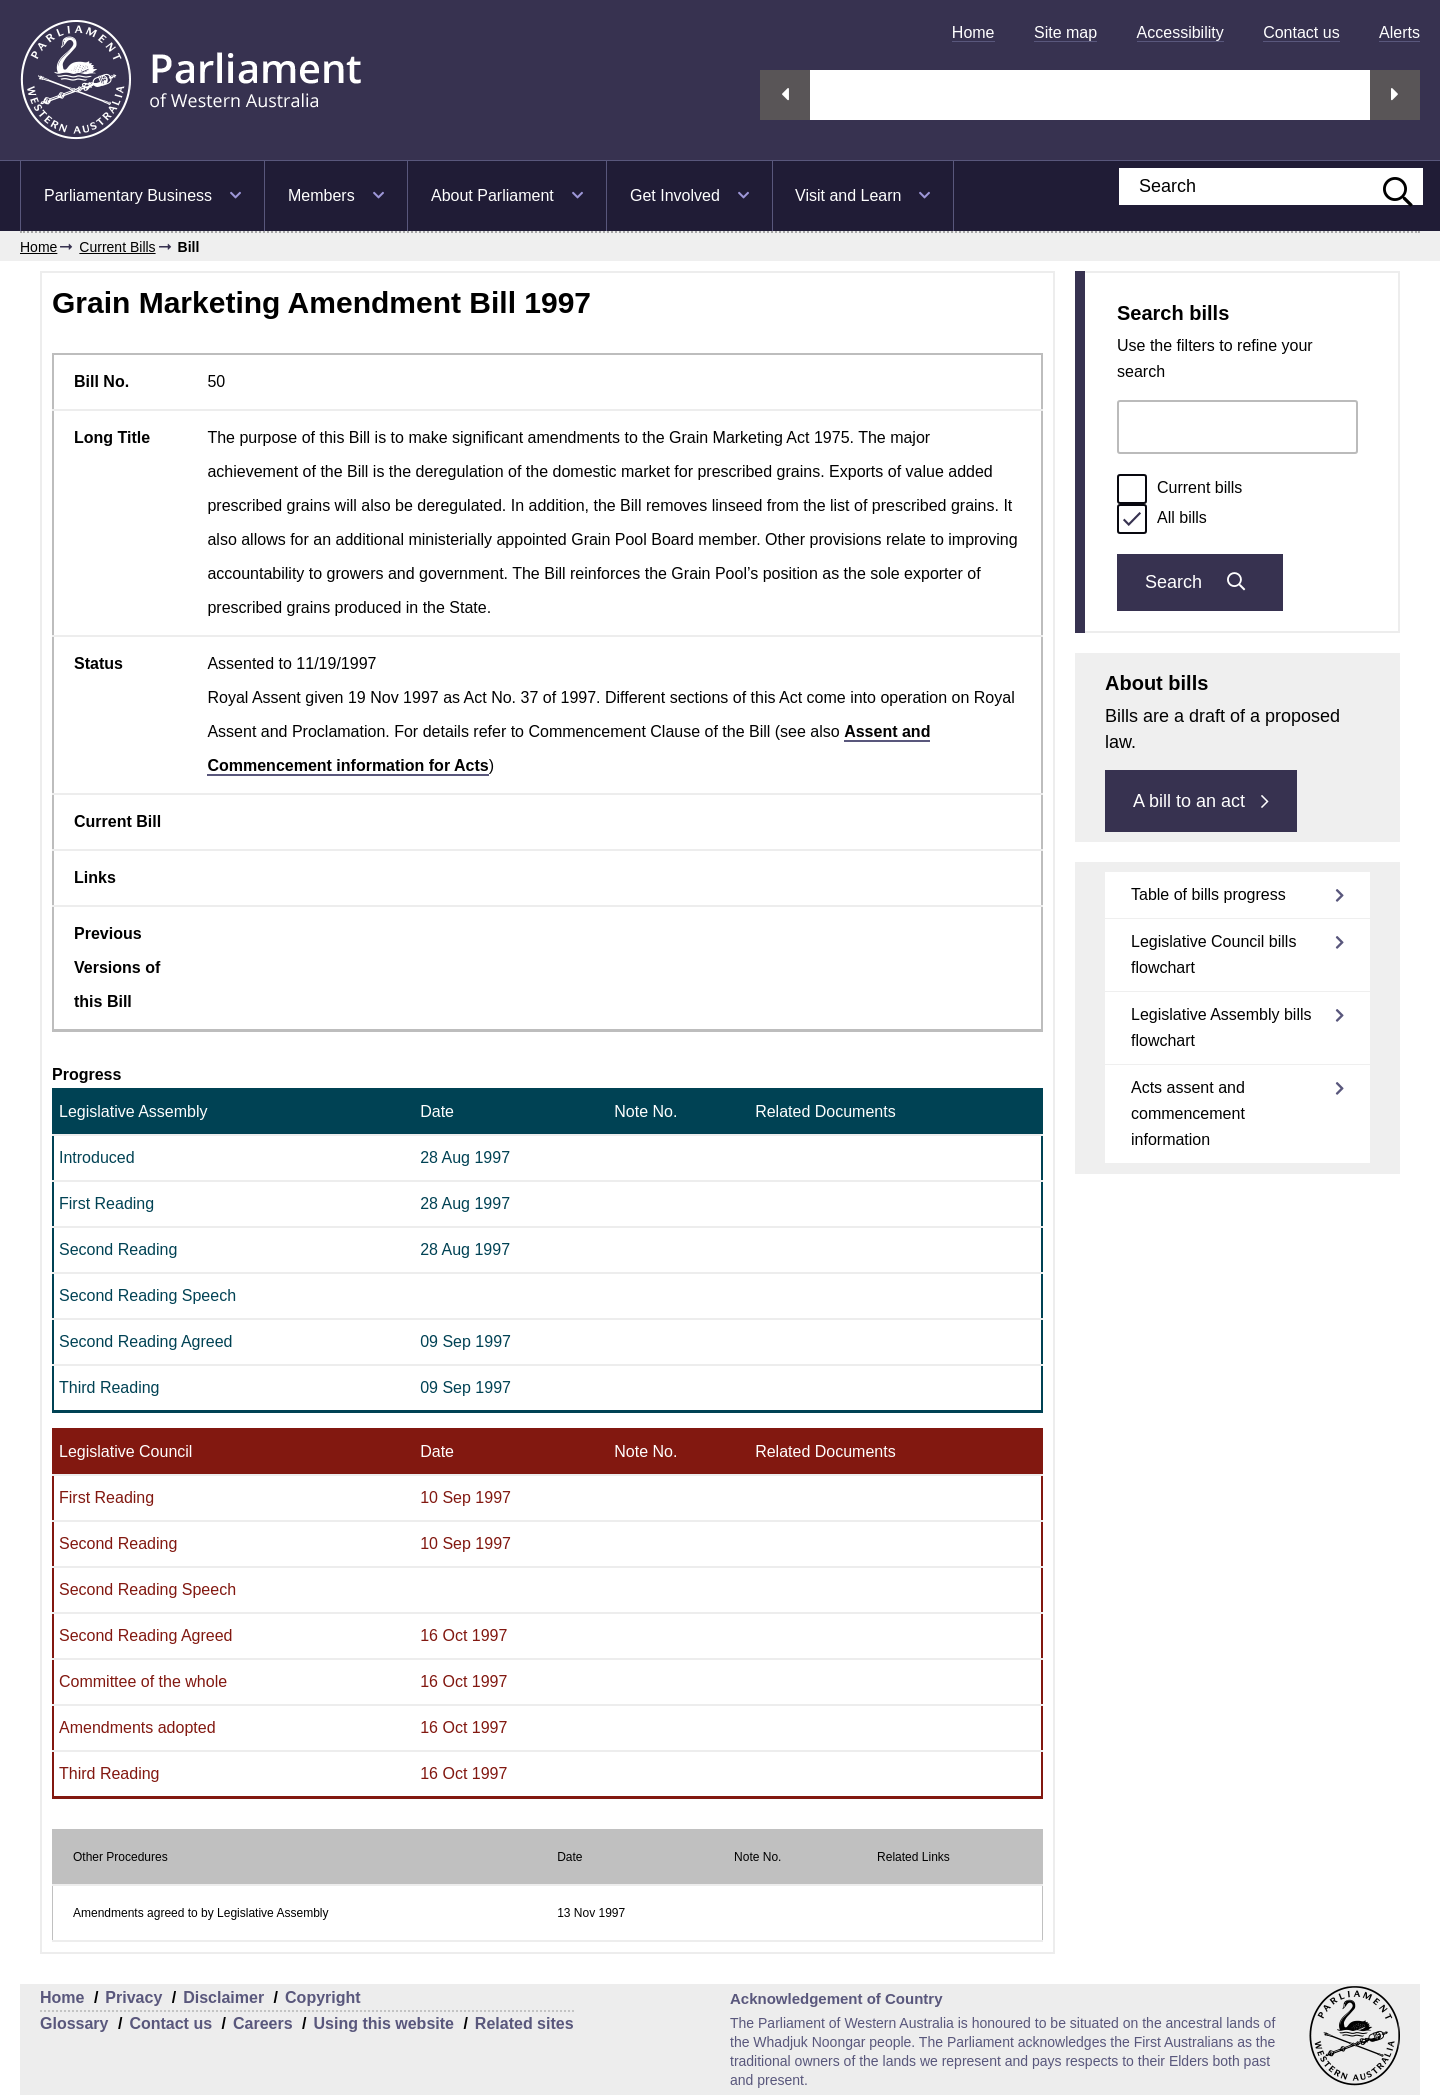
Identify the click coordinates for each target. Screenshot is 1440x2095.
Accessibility (1180, 32)
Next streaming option (1395, 95)
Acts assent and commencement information (1188, 1113)
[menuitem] (973, 32)
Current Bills (117, 247)
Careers (263, 2023)
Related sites (524, 2023)
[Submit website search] (1388, 186)
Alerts (1399, 32)
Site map (1065, 32)
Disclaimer (223, 1997)
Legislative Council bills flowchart (1213, 954)
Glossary (74, 2023)
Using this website (383, 2023)
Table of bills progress (1208, 894)
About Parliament (492, 195)
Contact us (1301, 32)
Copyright (323, 1997)
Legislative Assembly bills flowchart (1221, 1027)
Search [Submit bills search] (1200, 582)
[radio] (1132, 489)
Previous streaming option (785, 95)
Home (973, 32)
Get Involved (675, 195)
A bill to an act (1201, 801)
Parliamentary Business (128, 195)
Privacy (133, 1997)
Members (321, 195)
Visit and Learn (848, 195)
